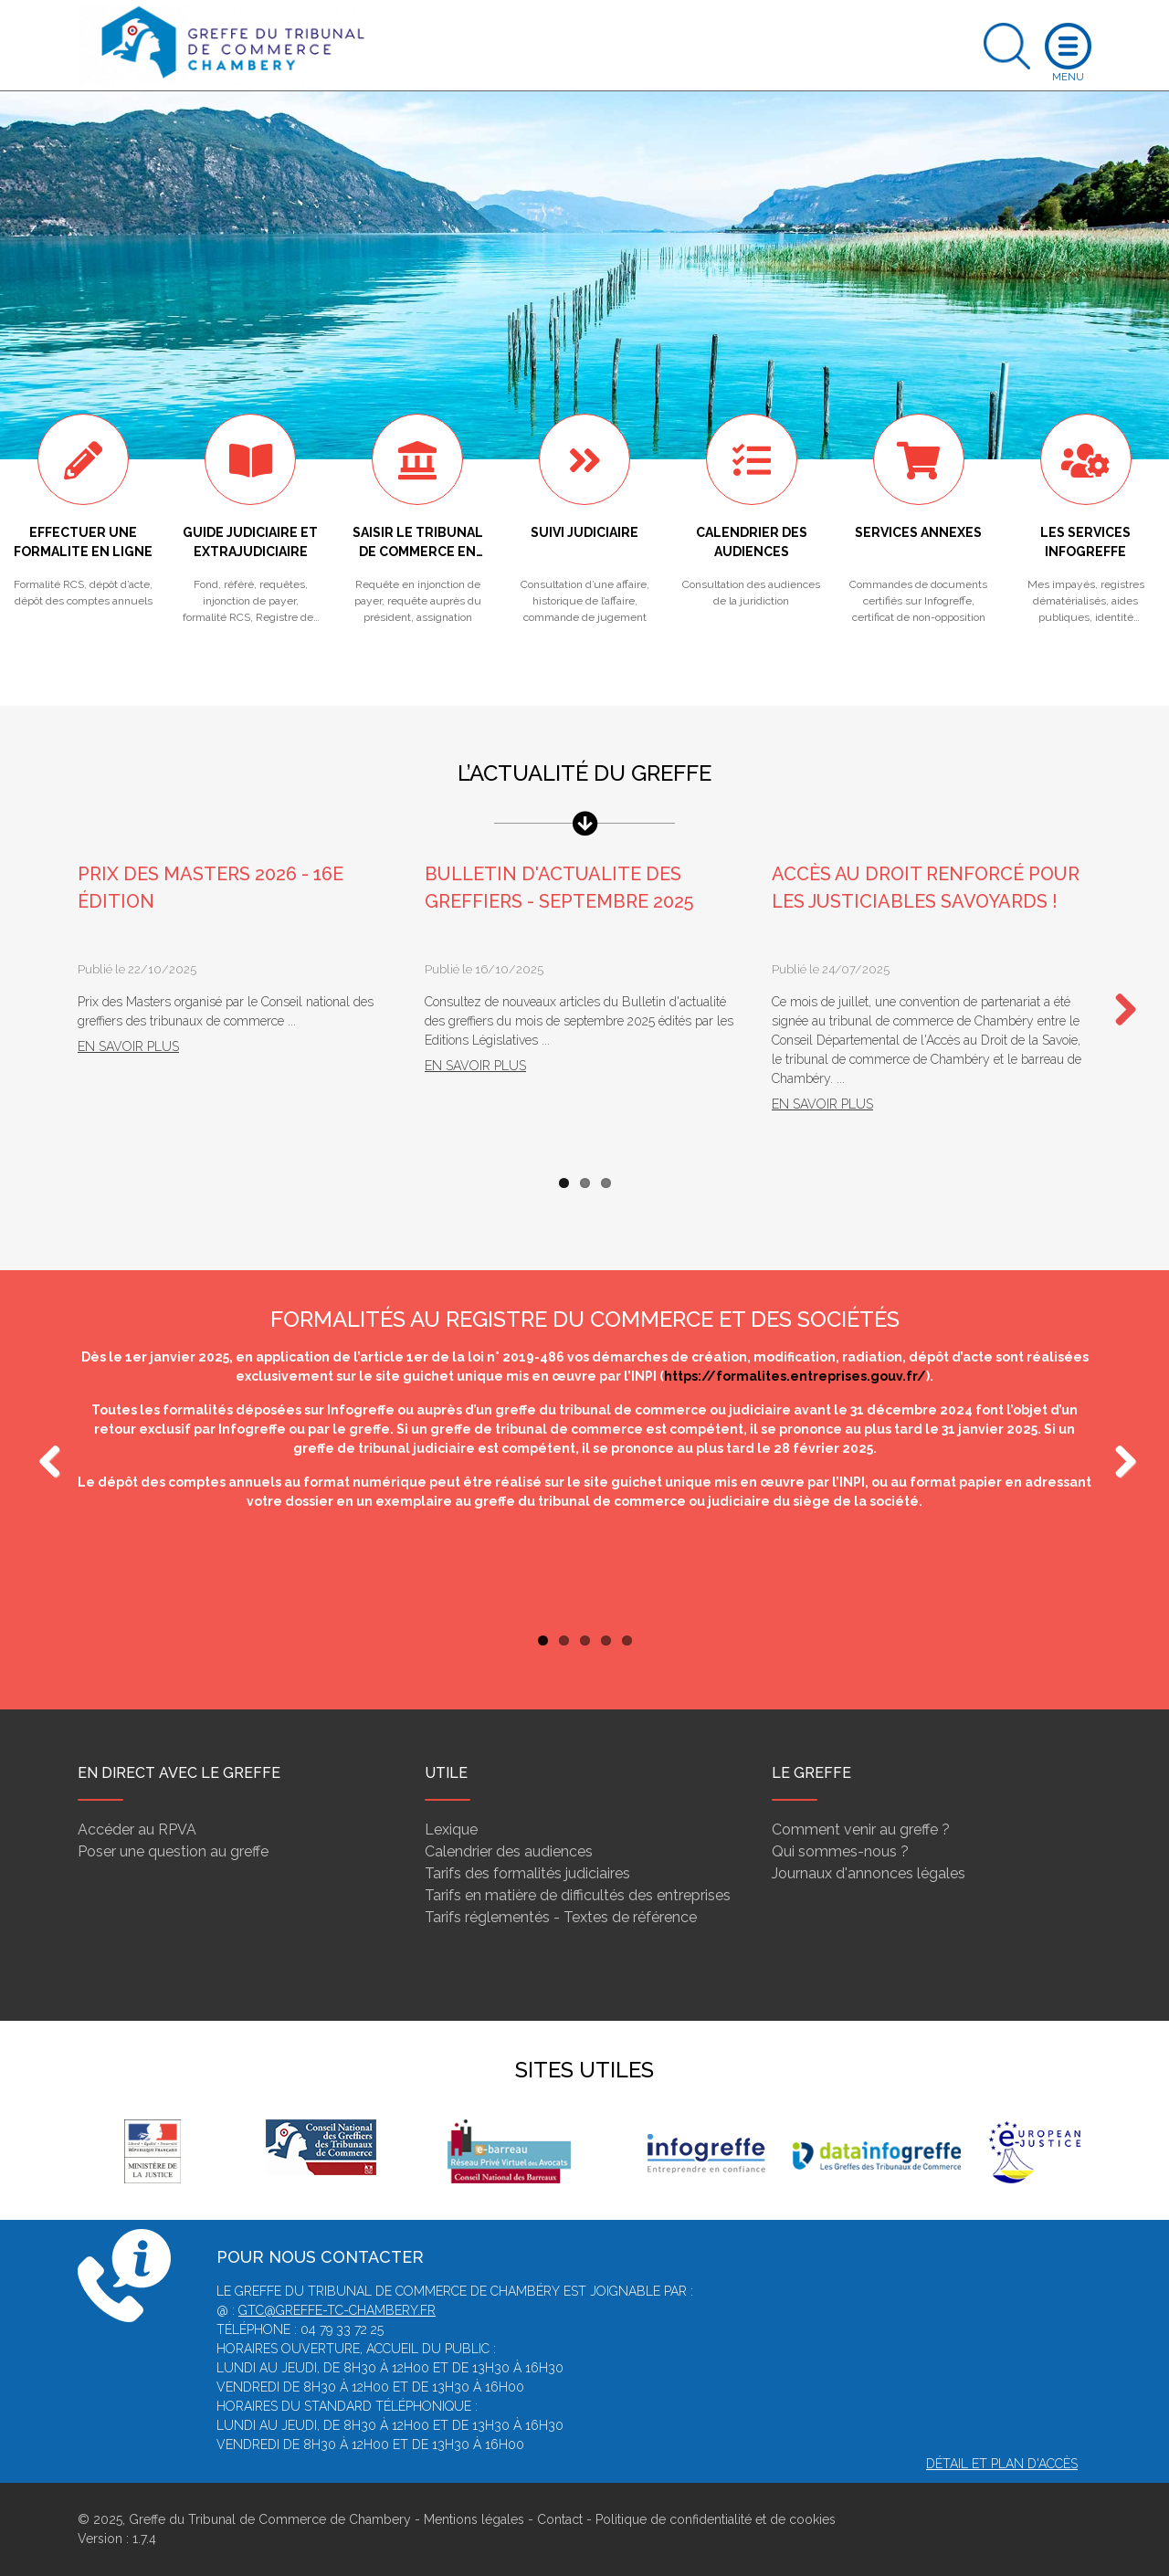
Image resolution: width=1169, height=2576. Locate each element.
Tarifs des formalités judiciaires (527, 1873)
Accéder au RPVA (137, 1829)
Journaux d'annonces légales (868, 1873)
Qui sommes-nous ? (840, 1851)
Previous (50, 1463)
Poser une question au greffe (173, 1851)
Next (1119, 1011)
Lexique (451, 1829)
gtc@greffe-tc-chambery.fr (337, 2310)
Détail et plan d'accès (1002, 2463)
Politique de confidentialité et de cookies (715, 2519)
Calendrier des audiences (509, 1851)
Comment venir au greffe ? (861, 1829)
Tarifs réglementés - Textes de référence (561, 1917)
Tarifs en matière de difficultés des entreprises (578, 1895)
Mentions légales (474, 2519)
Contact (560, 2519)
